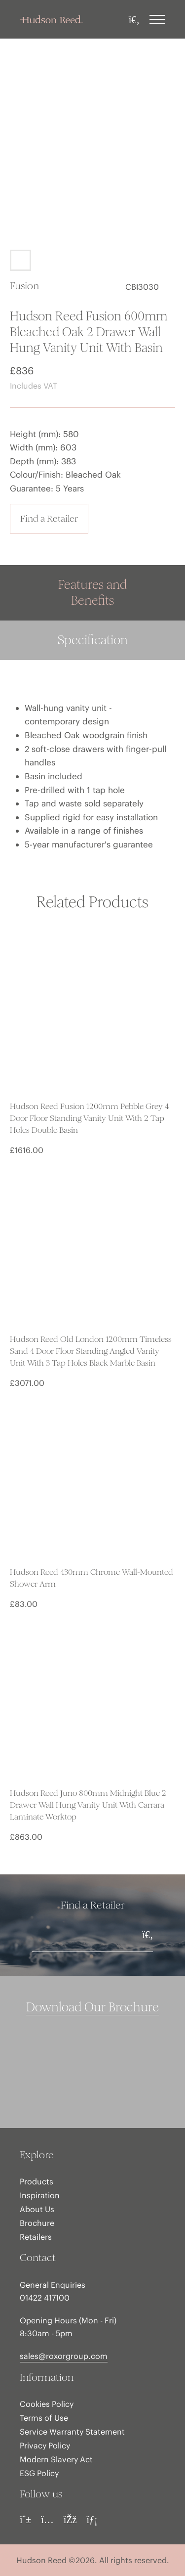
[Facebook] (70, 2520)
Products (36, 2181)
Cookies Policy (47, 2404)
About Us (37, 2209)
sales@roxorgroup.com (64, 2356)
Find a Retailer (49, 518)
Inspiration (40, 2195)
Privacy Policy (45, 2445)
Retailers (36, 2237)
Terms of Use (44, 2418)
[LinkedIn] (91, 2520)
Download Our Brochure (92, 2007)
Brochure (37, 2223)
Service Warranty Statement (72, 2432)
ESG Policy (39, 2473)
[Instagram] (47, 2520)
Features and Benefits (92, 592)
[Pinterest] (25, 2520)
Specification (93, 640)
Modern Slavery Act (56, 2459)
